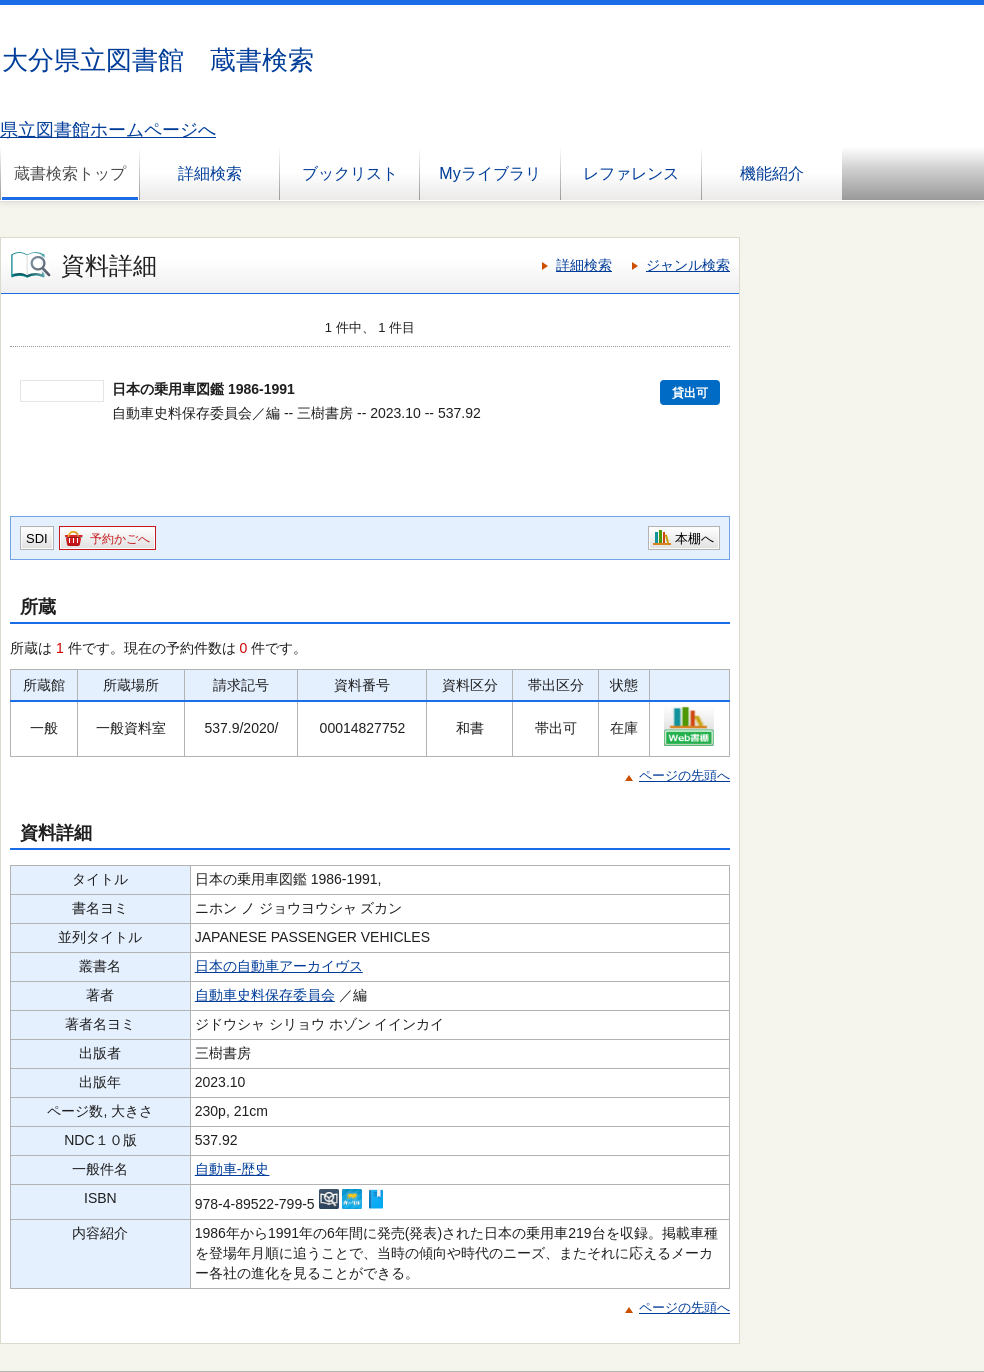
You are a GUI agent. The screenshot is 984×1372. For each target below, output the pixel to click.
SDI (37, 538)
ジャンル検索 (688, 265)
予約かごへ (120, 539)
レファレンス (631, 173)
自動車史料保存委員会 (265, 995)
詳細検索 (210, 173)
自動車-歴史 (232, 1169)
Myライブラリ (489, 173)
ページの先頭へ (684, 775)
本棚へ (694, 538)
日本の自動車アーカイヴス (279, 966)
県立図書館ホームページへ (108, 130)
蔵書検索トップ (70, 173)
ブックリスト (350, 173)
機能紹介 (772, 173)
